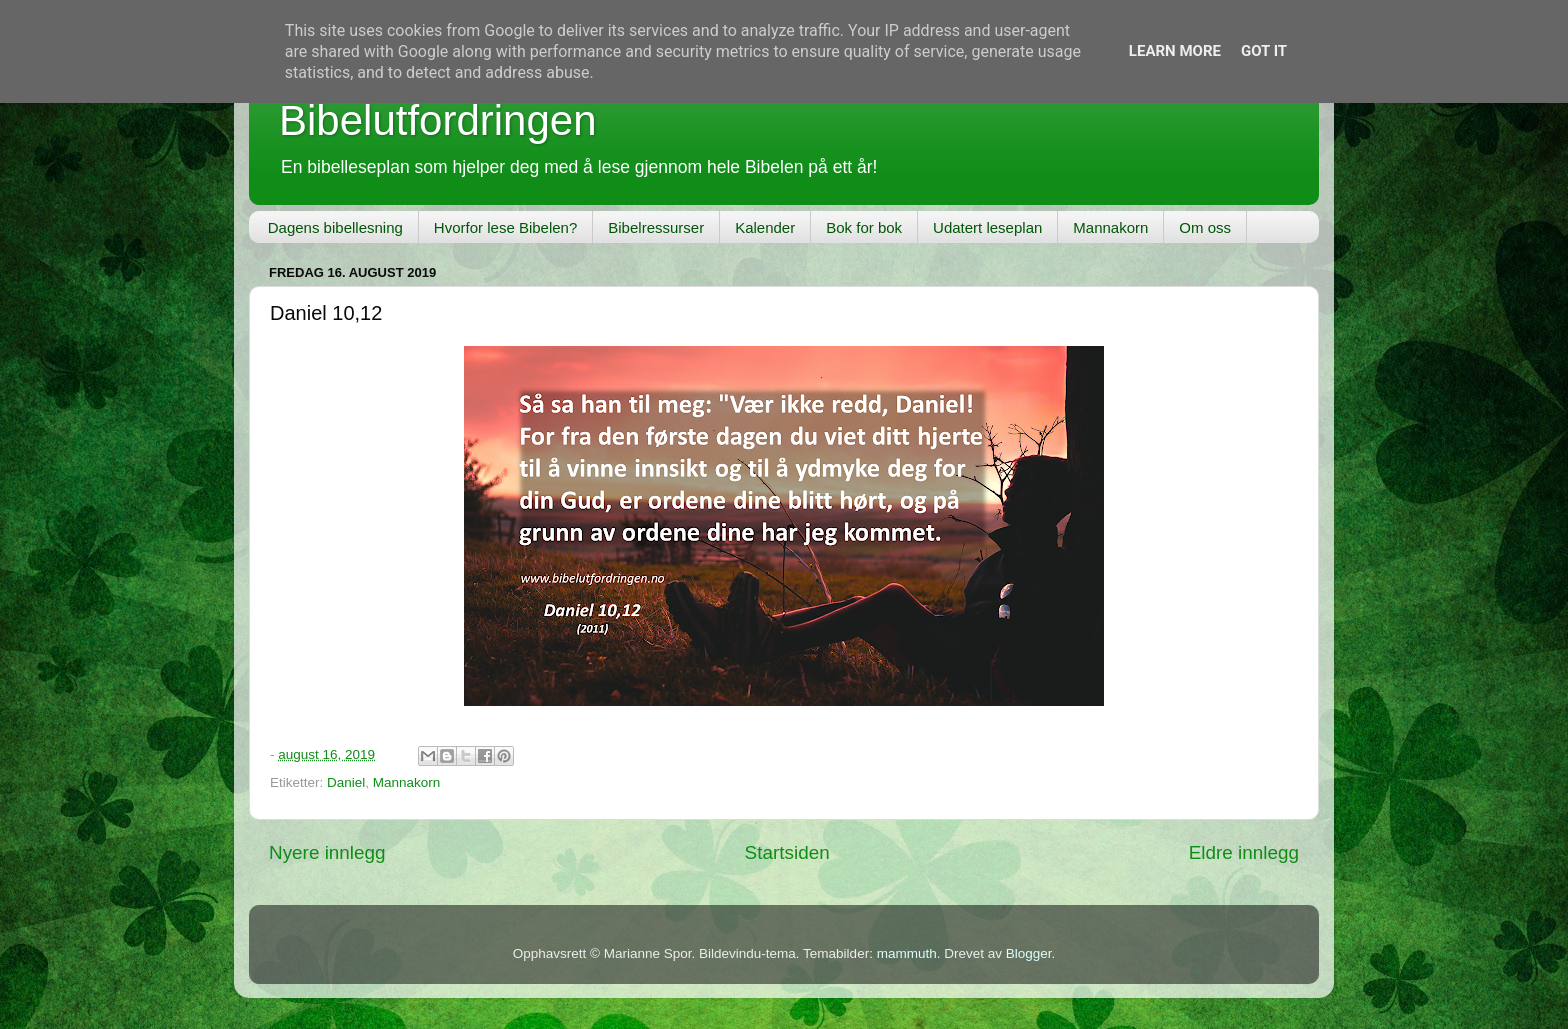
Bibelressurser (656, 227)
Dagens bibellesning (335, 227)
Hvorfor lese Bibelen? (505, 227)
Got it (1264, 51)
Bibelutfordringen (438, 120)
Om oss (1205, 227)
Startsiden (787, 852)
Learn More (1175, 51)
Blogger (1029, 953)
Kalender (765, 227)
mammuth (907, 953)
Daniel (346, 782)
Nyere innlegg (327, 852)
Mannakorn (1110, 227)
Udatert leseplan (987, 227)
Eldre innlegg (1244, 852)
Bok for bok (864, 227)
